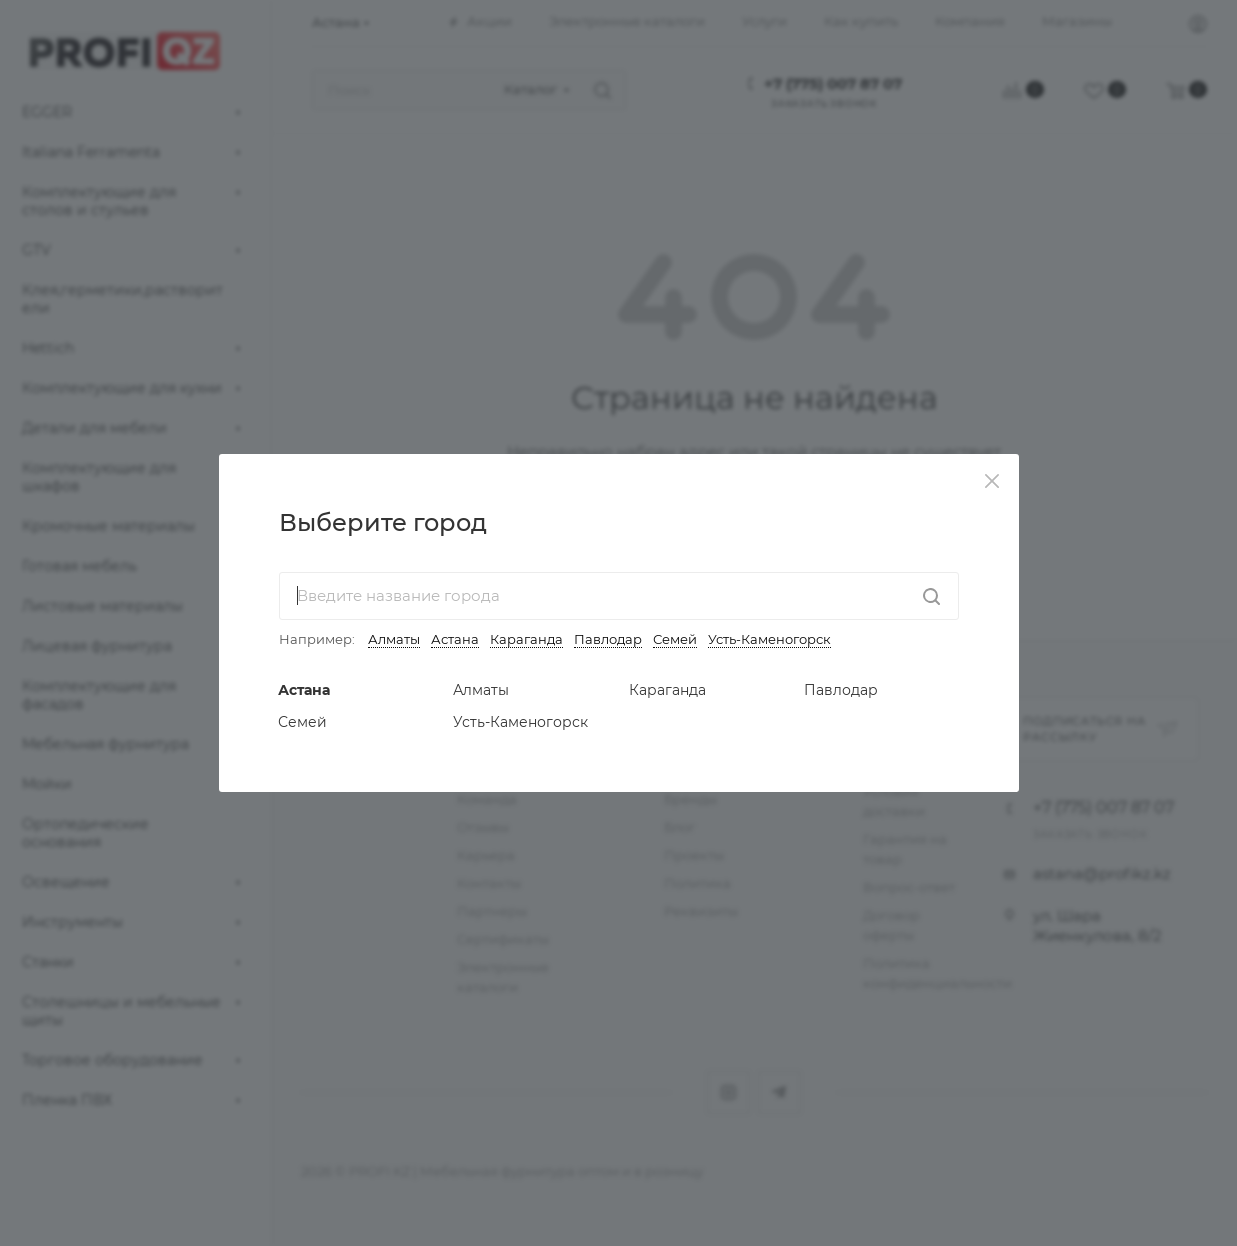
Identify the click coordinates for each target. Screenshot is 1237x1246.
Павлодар (608, 639)
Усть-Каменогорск (769, 639)
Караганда (526, 639)
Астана (455, 639)
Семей (675, 639)
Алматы (394, 639)
